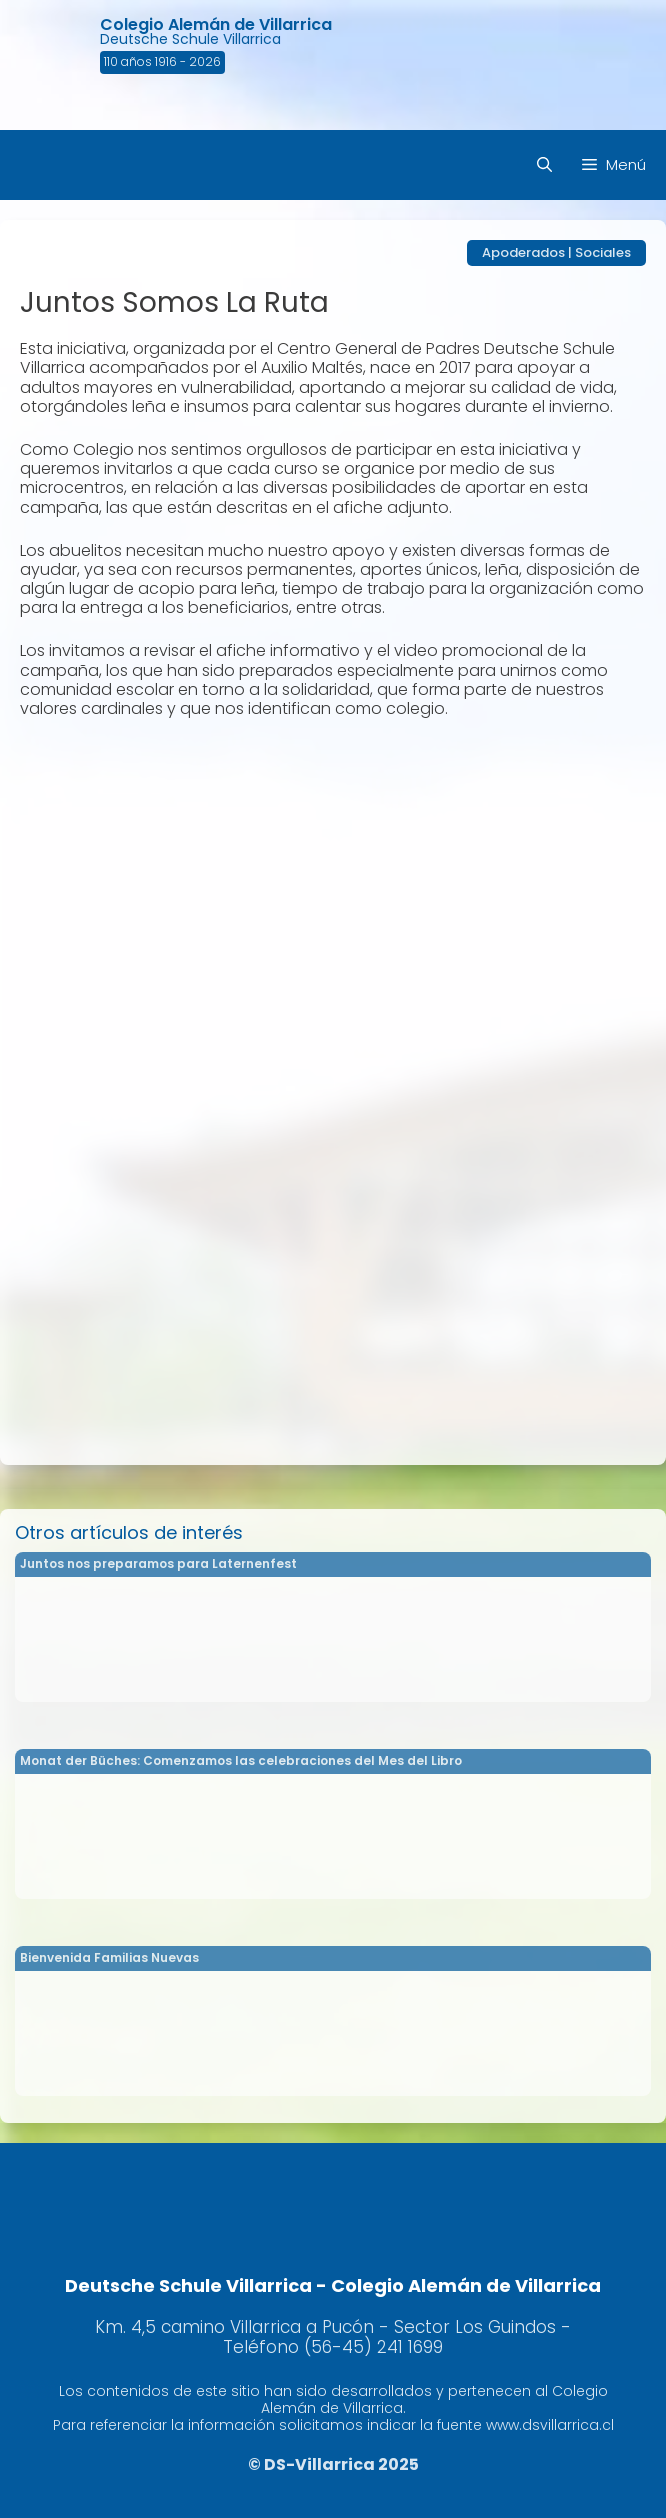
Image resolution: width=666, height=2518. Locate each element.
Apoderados (523, 252)
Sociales (603, 252)
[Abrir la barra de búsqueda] (544, 165)
